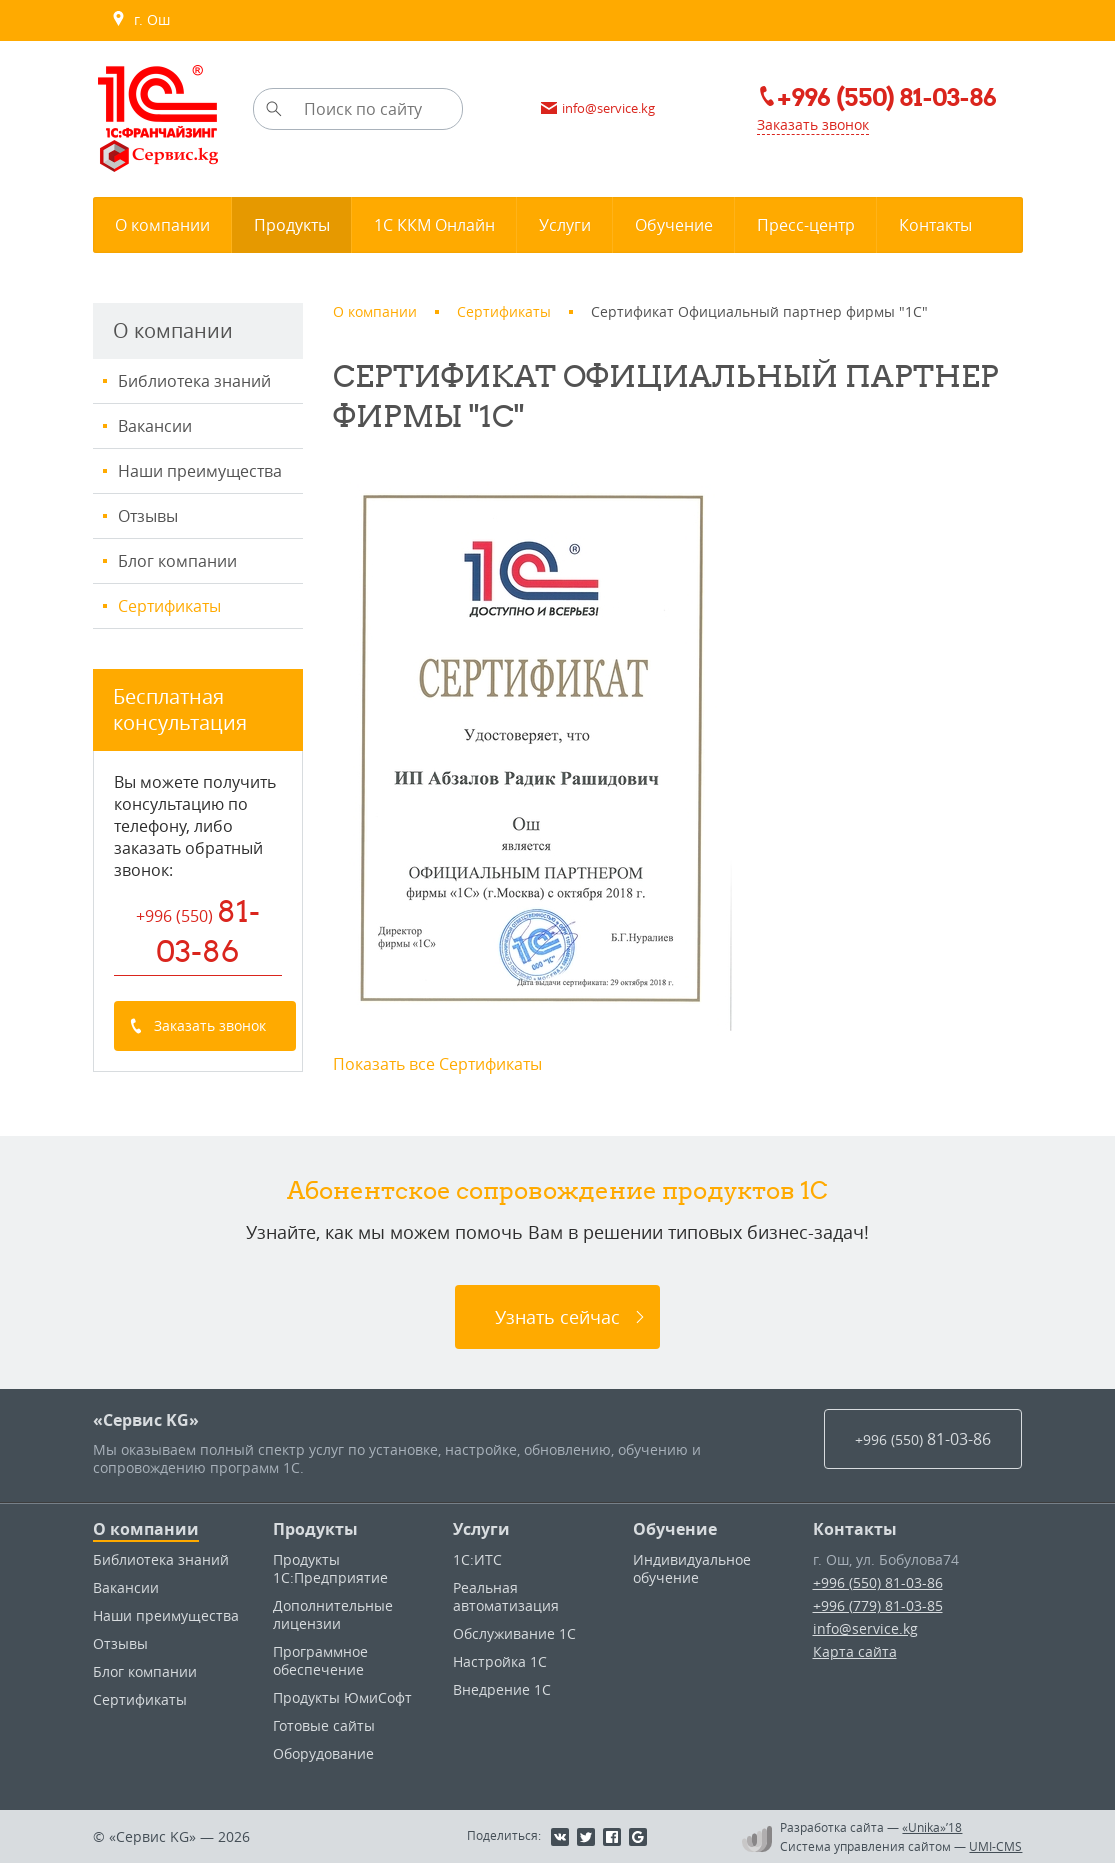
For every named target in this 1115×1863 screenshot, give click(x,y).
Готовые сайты (324, 1725)
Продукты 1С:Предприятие (330, 1568)
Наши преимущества (200, 471)
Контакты (855, 1529)
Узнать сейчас (557, 1317)
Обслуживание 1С (514, 1633)
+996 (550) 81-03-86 (878, 1582)
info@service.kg (865, 1628)
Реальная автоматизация (506, 1596)
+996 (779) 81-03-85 (878, 1605)
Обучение (675, 1529)
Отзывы (148, 516)
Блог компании (177, 561)
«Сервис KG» (146, 1420)
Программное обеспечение (320, 1660)
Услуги (481, 1529)
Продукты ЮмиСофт (342, 1697)
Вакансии (155, 426)
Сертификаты (169, 606)
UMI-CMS (995, 1846)
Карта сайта (855, 1651)
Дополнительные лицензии (333, 1614)
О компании (146, 1529)
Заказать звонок (813, 124)
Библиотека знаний (194, 381)
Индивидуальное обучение (692, 1568)
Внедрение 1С (502, 1689)
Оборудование (323, 1753)
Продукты (315, 1529)
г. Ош (140, 20)
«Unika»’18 (932, 1827)
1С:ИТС (477, 1559)
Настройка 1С (500, 1661)
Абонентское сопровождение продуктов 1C (557, 1190)
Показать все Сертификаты (437, 1064)
